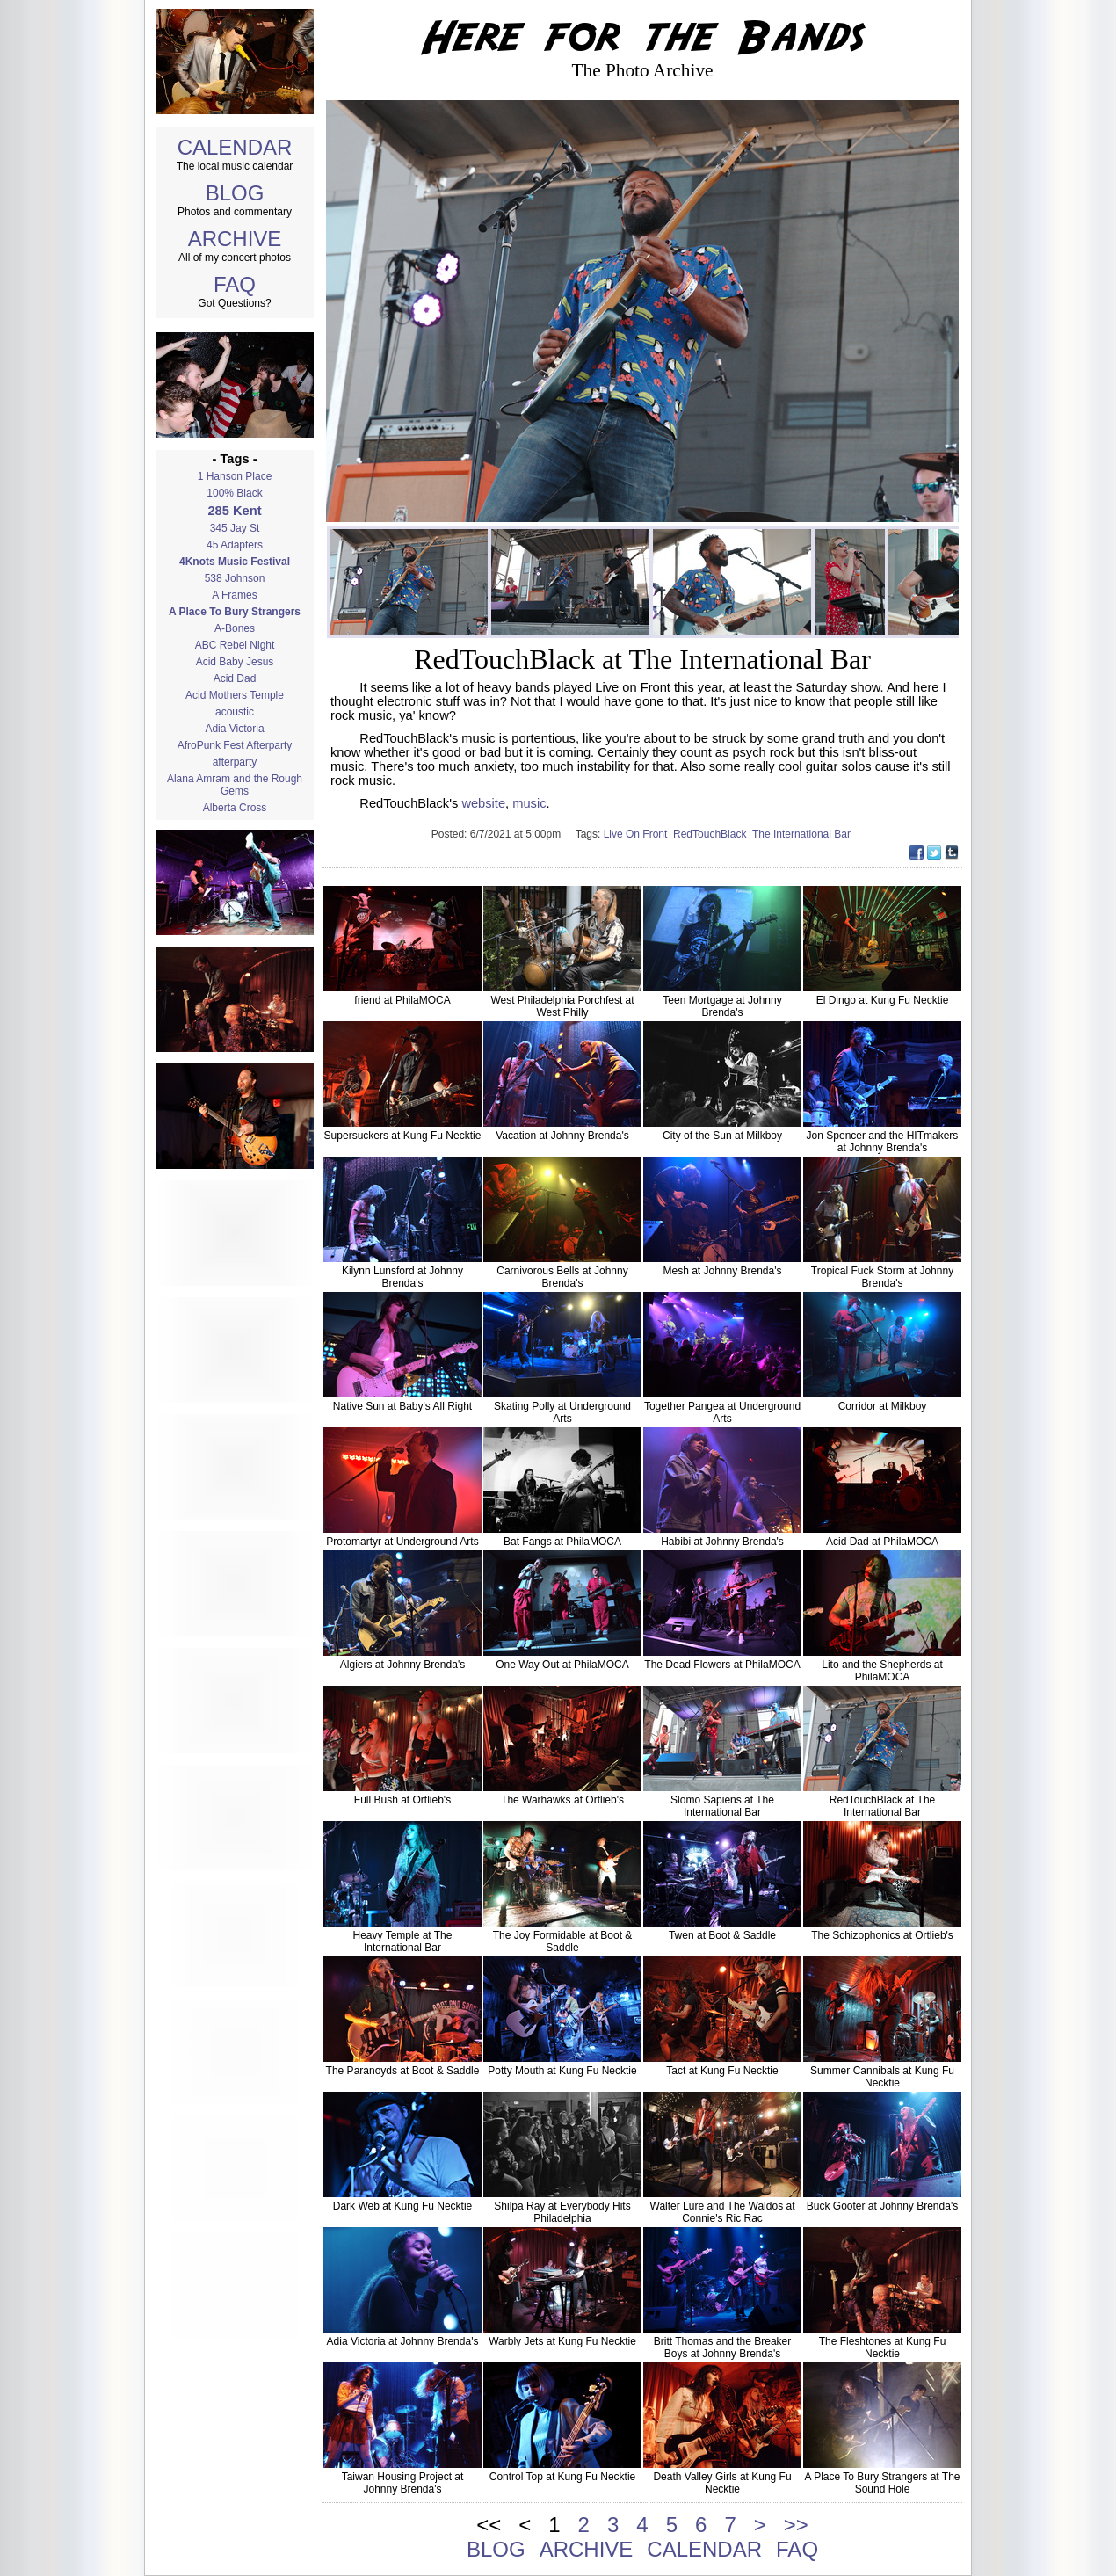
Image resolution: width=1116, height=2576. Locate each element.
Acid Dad (235, 678)
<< (488, 2524)
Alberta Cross (235, 808)
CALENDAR (235, 147)
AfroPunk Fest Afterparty (235, 745)
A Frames (234, 595)
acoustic (234, 712)
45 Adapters (235, 545)
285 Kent (234, 511)
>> (796, 2524)
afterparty (235, 762)
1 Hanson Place (235, 476)
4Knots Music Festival (234, 561)
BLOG (235, 193)
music (529, 803)
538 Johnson (235, 578)
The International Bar (802, 834)
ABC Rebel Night (235, 645)
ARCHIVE (235, 238)
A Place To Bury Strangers (235, 612)
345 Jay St (235, 528)
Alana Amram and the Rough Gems (234, 785)
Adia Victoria (234, 728)
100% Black (234, 493)
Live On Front (638, 834)
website (483, 803)
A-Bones (234, 628)
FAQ (235, 284)
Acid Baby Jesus (235, 662)
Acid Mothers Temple (234, 695)
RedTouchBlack (712, 834)
